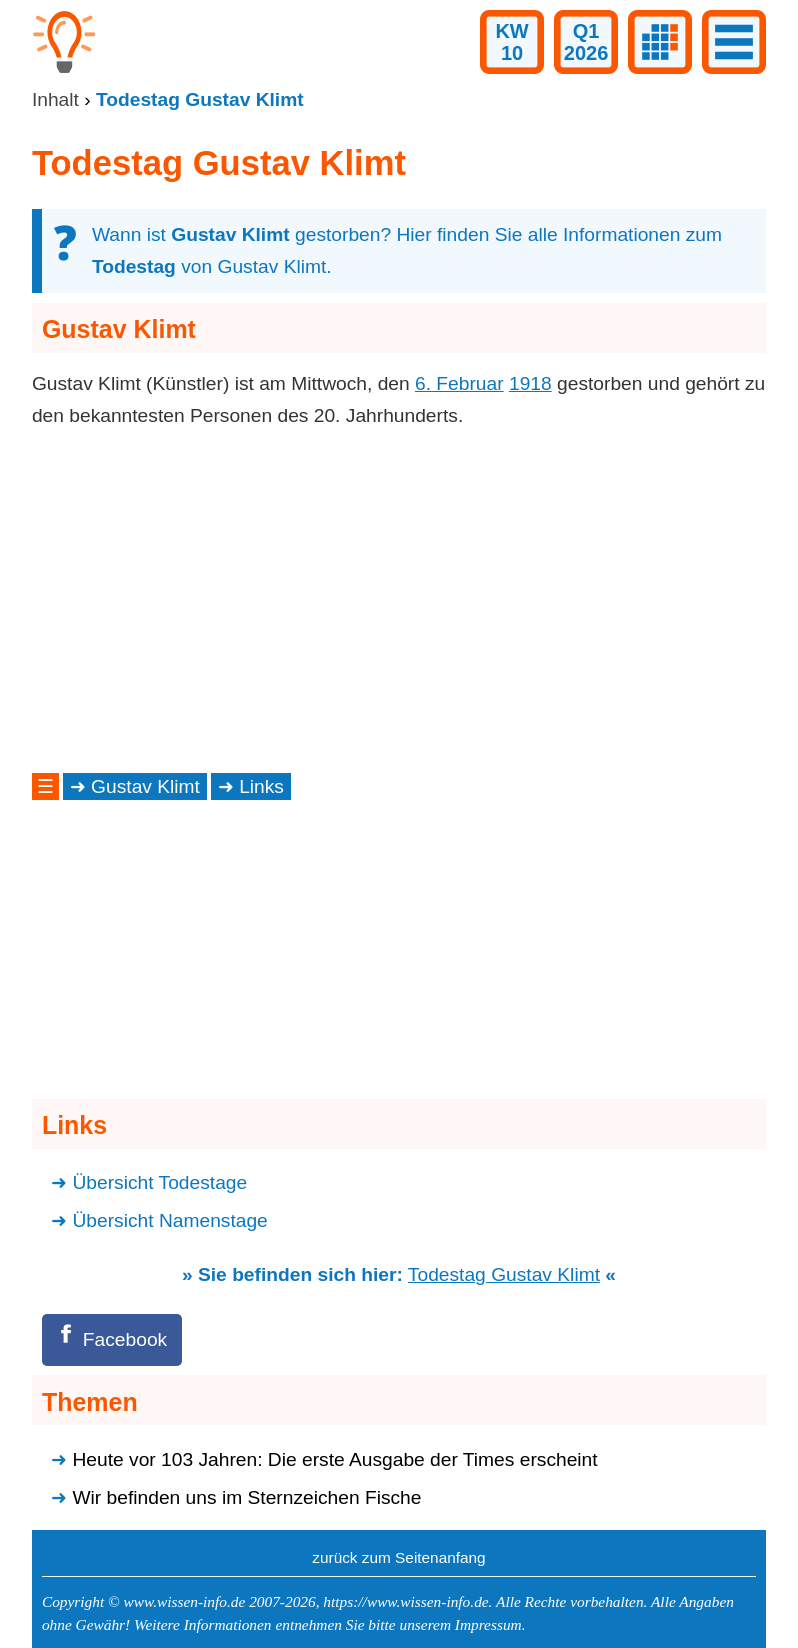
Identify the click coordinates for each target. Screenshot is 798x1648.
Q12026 (586, 42)
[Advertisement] (399, 600)
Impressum (488, 1624)
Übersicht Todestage (159, 1182)
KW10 (511, 42)
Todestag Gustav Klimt (504, 1274)
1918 (530, 383)
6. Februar (459, 383)
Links (261, 786)
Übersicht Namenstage (169, 1220)
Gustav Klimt (145, 786)
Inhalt (55, 99)
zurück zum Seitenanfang (398, 1557)
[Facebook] (112, 1339)
